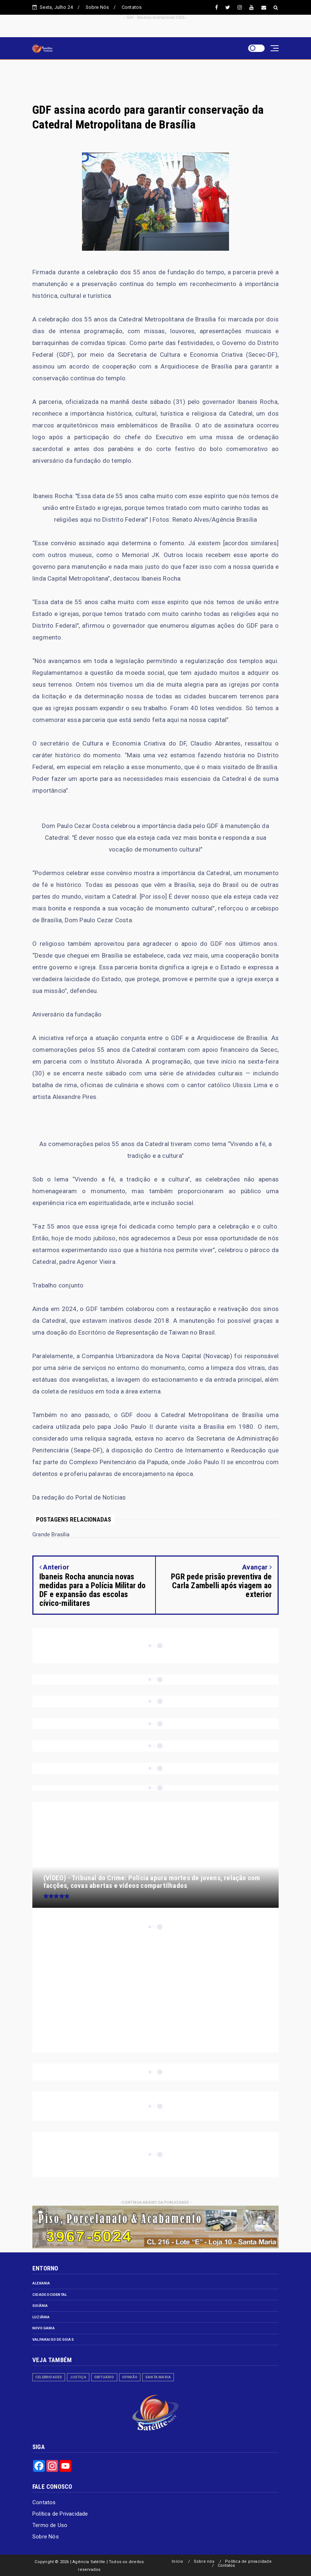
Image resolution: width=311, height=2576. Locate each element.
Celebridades (48, 2377)
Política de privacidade (248, 2561)
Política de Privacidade (60, 2513)
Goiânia (40, 2306)
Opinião (129, 2377)
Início (177, 2561)
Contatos (132, 7)
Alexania (41, 2283)
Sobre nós (204, 2561)
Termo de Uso (49, 2525)
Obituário (104, 2377)
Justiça (78, 2377)
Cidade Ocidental (49, 2295)
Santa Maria (158, 2377)
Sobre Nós (97, 7)
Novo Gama (43, 2328)
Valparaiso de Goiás (53, 2339)
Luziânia (41, 2317)
